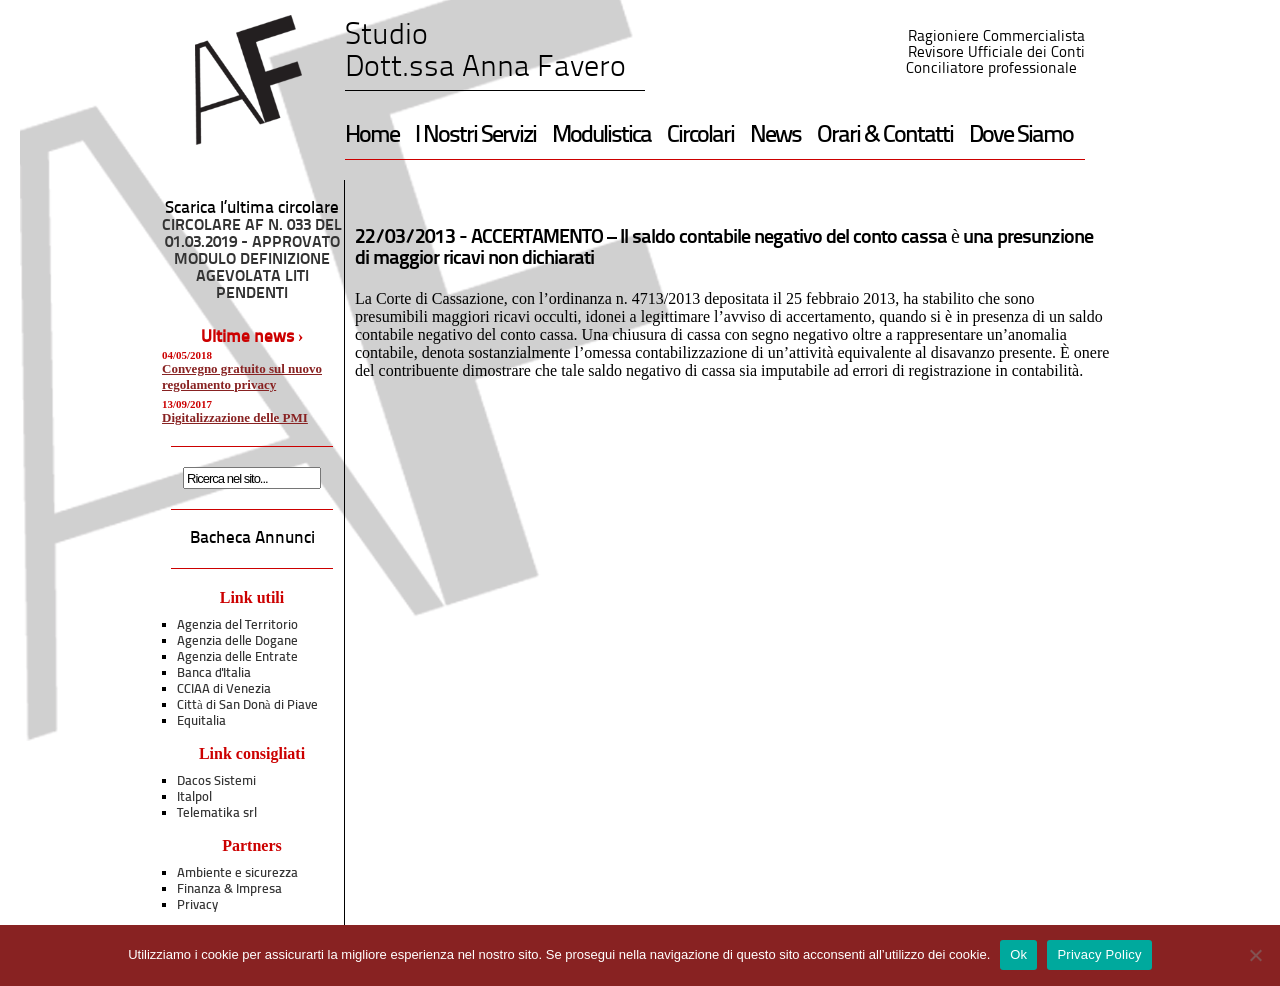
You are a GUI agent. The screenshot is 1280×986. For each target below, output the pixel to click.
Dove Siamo (1021, 136)
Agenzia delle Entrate (237, 657)
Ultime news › (252, 337)
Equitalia (201, 721)
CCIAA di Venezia (224, 689)
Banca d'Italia (214, 673)
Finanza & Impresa (229, 889)
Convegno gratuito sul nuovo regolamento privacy (242, 376)
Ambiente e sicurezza (237, 873)
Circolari (700, 136)
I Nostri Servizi (475, 136)
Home (372, 136)
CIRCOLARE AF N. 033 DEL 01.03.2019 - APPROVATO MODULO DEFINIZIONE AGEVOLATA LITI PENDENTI (252, 260)
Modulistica (601, 136)
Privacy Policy (1099, 954)
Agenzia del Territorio (237, 625)
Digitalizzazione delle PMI (235, 417)
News (775, 136)
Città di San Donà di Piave (247, 705)
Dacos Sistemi (216, 781)
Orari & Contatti (885, 136)
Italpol (194, 797)
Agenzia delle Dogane (237, 641)
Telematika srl (217, 813)
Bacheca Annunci (252, 538)
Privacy (197, 905)
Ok (1018, 954)
